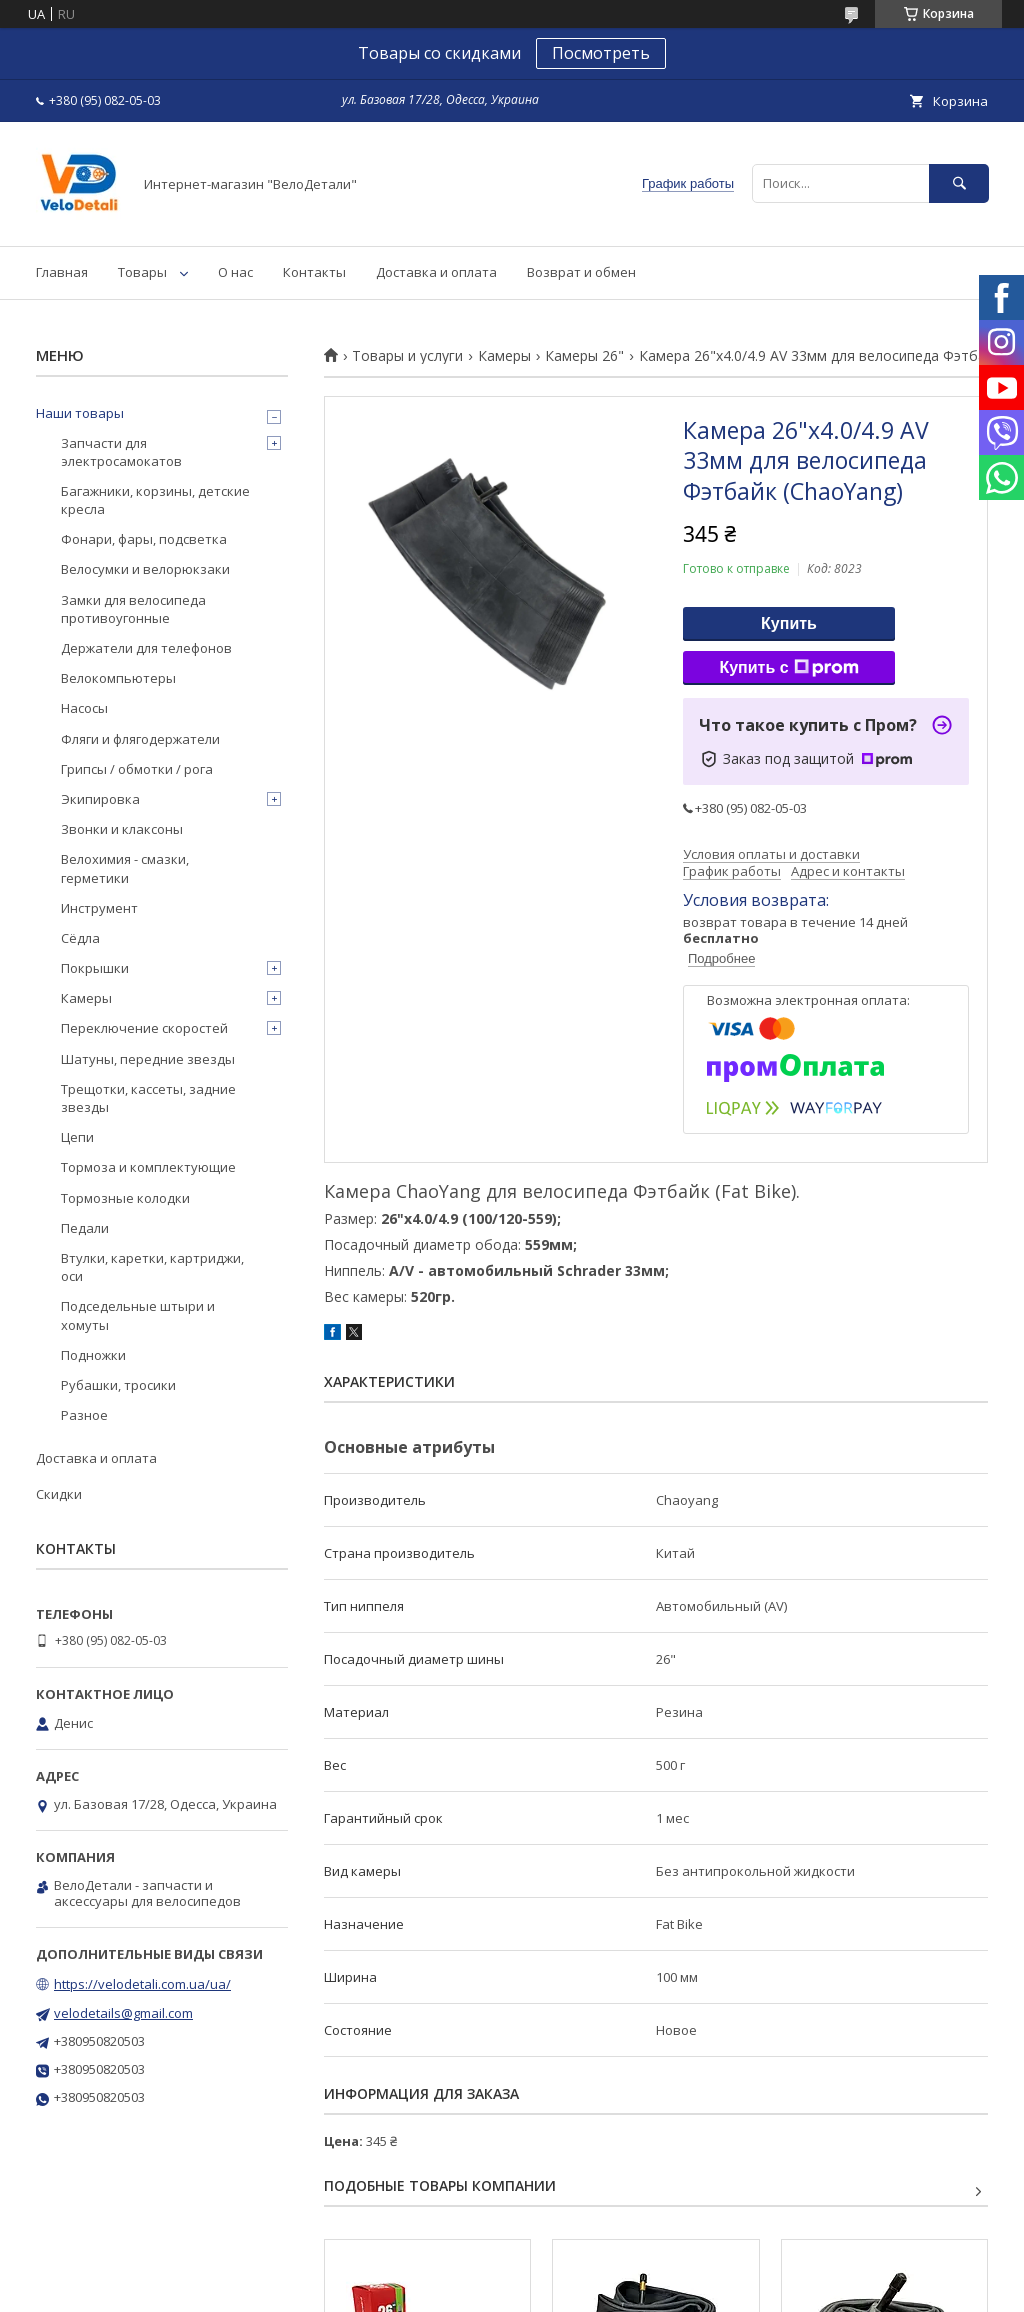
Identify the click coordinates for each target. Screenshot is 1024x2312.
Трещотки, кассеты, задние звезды (148, 1098)
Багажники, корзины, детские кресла (155, 500)
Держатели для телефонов (146, 648)
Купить (789, 623)
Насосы (84, 708)
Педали (85, 1228)
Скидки (59, 1494)
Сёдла (80, 938)
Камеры (504, 356)
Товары (142, 272)
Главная (62, 272)
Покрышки (95, 968)
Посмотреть (601, 53)
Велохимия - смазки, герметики (125, 868)
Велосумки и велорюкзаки (145, 569)
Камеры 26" (584, 356)
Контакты (314, 272)
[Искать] (959, 183)
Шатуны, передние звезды (148, 1059)
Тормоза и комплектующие (148, 1167)
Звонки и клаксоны (122, 829)
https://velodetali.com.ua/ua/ (142, 1984)
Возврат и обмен (581, 272)
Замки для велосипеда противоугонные (133, 609)
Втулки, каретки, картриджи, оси (152, 1267)
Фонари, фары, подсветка (144, 539)
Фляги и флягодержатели (140, 739)
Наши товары (80, 413)
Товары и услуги (407, 356)
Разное (84, 1415)
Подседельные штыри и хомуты (138, 1315)
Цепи (77, 1137)
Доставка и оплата (436, 272)
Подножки (93, 1355)
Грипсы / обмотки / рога (137, 769)
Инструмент (99, 908)
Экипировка (100, 799)
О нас (235, 272)
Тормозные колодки (125, 1198)
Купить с (788, 668)
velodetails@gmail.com (123, 2013)
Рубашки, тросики (118, 1385)
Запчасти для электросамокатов (121, 452)
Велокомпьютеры (118, 678)
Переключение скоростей (144, 1028)
